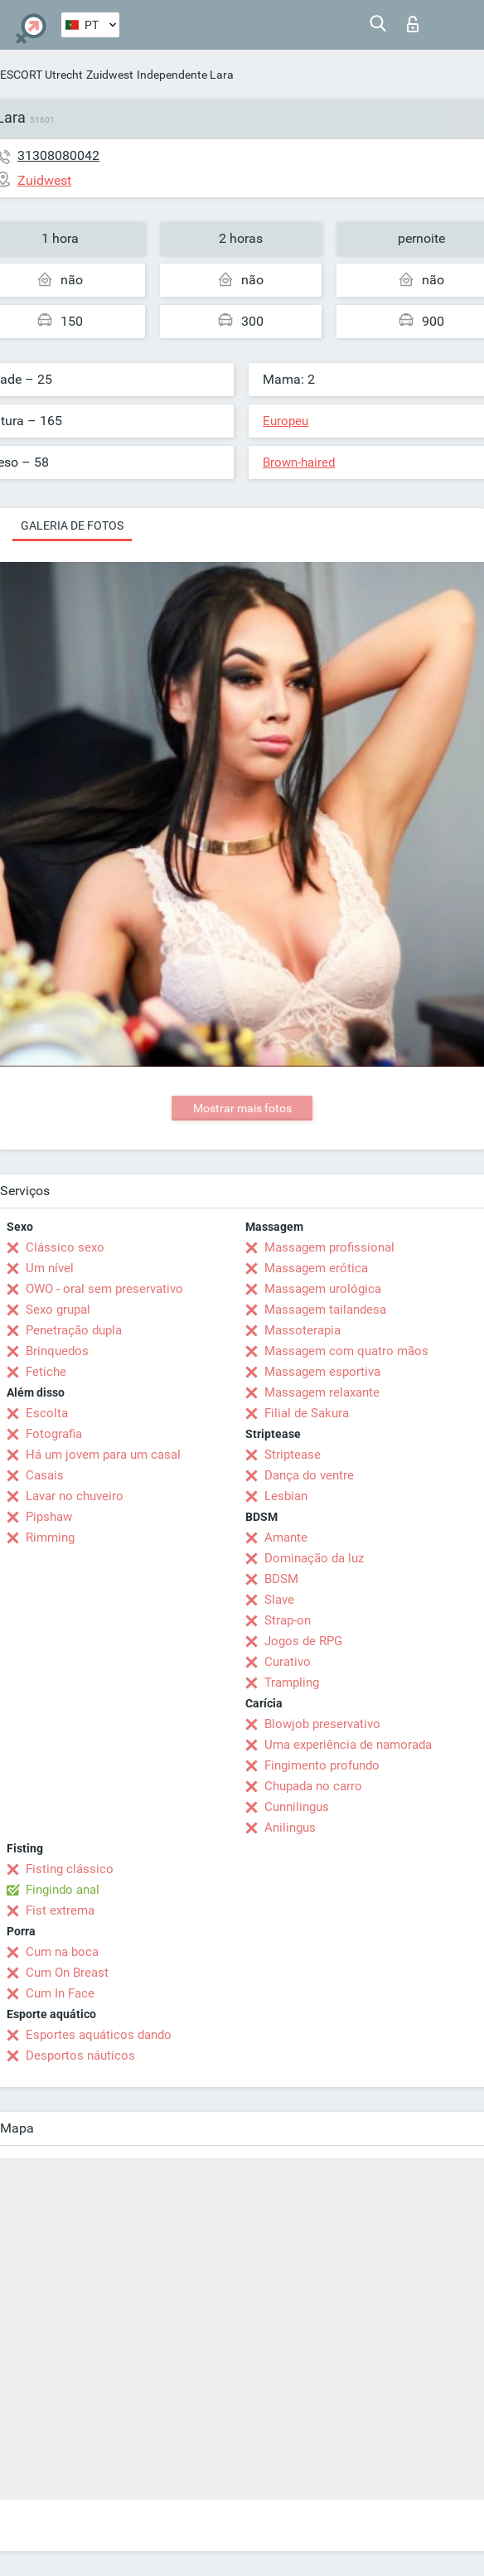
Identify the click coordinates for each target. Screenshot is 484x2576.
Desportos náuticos (80, 2055)
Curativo (287, 1661)
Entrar (413, 24)
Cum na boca (62, 1951)
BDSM (281, 1578)
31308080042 (58, 155)
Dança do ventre (309, 1475)
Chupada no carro (313, 1786)
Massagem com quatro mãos (346, 1351)
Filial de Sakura (306, 1413)
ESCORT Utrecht (41, 74)
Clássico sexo (65, 1247)
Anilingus (290, 1827)
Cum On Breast (67, 1972)
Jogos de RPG (303, 1641)
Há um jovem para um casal (103, 1454)
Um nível (50, 1268)
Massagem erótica (316, 1268)
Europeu (285, 421)
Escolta (47, 1413)
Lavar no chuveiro (74, 1496)
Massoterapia (302, 1330)
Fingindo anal (62, 1889)
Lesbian (285, 1496)
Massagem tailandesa (325, 1309)
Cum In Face (60, 1993)
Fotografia (54, 1433)
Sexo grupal (58, 1309)
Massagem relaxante (322, 1392)
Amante (285, 1537)
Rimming (50, 1537)
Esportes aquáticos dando (99, 2034)
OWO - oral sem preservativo (104, 1288)
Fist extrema (60, 1910)
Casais (45, 1475)
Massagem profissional (329, 1247)
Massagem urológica (322, 1288)
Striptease (292, 1454)
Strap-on (287, 1620)
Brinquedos (57, 1351)
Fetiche (46, 1371)
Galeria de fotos (72, 525)
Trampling (291, 1682)
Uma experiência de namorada (348, 1744)
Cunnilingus (296, 1806)
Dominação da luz (314, 1558)
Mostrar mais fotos (242, 1108)
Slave (279, 1599)
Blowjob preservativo (322, 1724)
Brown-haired (299, 462)
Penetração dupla (74, 1330)
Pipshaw (49, 1516)
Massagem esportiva (322, 1371)
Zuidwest (109, 74)
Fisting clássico (70, 1869)
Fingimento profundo (322, 1765)
